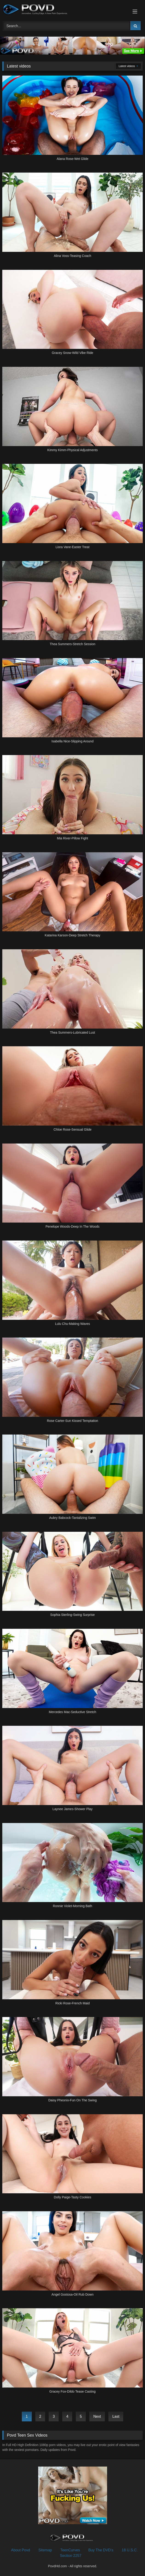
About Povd (20, 2550)
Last (115, 2416)
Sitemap (45, 2550)
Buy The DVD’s (100, 2550)
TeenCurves (70, 2550)
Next (97, 2416)
